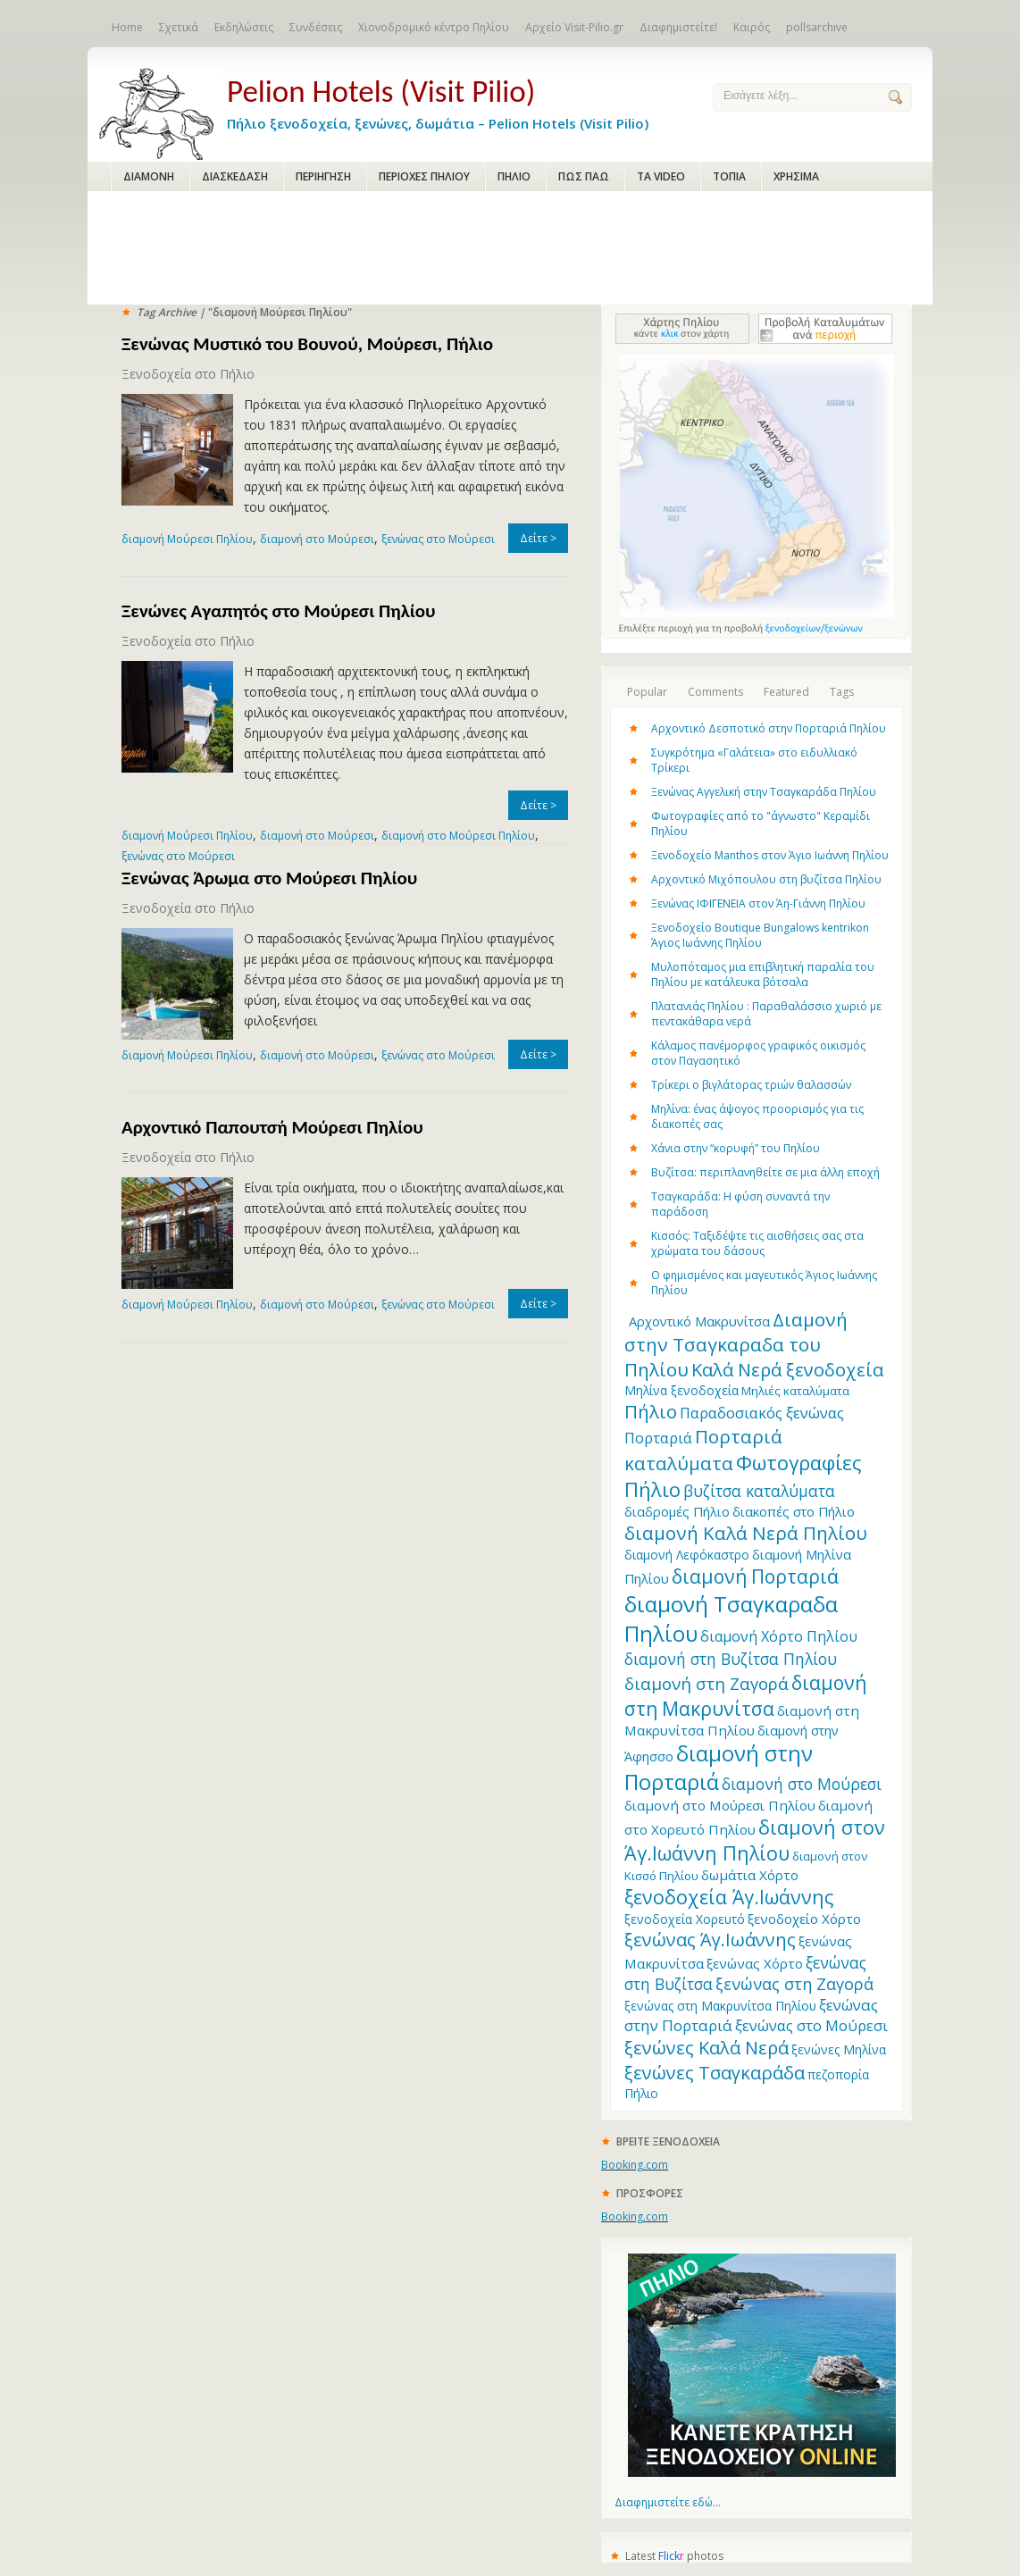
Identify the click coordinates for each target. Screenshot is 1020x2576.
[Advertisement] (510, 249)
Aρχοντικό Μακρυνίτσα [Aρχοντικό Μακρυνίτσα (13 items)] (699, 1321)
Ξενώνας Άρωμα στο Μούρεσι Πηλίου (269, 878)
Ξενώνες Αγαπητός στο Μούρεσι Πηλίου (278, 611)
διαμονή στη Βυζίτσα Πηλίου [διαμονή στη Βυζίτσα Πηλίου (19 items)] (730, 1658)
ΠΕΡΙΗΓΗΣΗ (323, 176)
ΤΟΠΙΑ (729, 176)
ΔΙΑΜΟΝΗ (148, 176)
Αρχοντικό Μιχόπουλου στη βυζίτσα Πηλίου (766, 879)
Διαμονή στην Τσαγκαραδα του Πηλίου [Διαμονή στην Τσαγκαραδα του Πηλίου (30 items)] (736, 1344)
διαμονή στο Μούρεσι (317, 539)
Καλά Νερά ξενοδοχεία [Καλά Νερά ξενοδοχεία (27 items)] (787, 1370)
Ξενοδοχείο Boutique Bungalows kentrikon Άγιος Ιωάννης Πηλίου (760, 935)
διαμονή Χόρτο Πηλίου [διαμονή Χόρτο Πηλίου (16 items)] (778, 1636)
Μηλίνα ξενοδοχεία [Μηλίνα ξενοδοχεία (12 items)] (681, 1390)
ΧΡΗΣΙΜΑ (796, 176)
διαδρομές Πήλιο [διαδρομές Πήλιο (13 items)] (677, 1511)
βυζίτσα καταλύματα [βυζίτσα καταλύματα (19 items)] (759, 1490)
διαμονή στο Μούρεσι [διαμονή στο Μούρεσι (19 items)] (802, 1783)
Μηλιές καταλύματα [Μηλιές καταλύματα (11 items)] (795, 1391)
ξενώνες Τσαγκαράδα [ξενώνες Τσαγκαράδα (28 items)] (714, 2072)
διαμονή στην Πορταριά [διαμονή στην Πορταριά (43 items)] (718, 1767)
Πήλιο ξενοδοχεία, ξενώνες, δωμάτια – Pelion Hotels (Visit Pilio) (455, 100)
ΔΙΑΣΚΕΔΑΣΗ (235, 176)
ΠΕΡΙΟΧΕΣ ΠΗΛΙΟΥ (424, 176)
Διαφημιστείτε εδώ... (668, 2502)
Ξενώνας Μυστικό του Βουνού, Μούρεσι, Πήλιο (307, 343)
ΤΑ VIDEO (661, 176)
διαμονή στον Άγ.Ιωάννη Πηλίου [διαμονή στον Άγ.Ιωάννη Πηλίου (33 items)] (754, 1840)
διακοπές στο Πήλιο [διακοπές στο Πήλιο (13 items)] (793, 1511)
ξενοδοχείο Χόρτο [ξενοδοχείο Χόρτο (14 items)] (804, 1919)
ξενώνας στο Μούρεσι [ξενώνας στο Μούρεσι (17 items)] (811, 2025)
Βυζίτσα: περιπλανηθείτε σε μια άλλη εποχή (765, 1172)
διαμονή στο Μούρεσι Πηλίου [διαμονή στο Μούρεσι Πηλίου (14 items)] (719, 1805)
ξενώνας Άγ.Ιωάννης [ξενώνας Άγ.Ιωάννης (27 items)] (710, 1940)
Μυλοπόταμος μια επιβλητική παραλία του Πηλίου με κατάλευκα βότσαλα (762, 974)
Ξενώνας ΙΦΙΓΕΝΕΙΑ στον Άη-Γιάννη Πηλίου (758, 903)
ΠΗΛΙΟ (514, 176)
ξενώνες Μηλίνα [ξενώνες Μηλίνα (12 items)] (838, 2049)
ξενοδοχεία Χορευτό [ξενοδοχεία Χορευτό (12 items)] (684, 1919)
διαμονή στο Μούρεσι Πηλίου (458, 835)
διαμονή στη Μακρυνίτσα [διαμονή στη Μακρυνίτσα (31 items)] (745, 1695)
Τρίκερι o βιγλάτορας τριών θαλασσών (751, 1084)
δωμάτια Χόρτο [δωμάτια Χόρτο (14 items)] (749, 1875)
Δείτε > (538, 538)
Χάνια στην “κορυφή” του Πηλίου (735, 1148)
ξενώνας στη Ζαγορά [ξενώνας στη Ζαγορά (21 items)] (794, 1984)
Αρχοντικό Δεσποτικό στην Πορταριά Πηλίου (768, 728)
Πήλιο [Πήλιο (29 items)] (650, 1411)
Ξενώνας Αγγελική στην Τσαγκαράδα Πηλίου (763, 791)
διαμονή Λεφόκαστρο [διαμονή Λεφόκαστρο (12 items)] (686, 1554)
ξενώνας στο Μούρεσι (438, 539)
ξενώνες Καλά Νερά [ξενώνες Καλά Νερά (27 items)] (706, 2048)
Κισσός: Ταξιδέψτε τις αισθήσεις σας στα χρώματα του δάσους (757, 1243)
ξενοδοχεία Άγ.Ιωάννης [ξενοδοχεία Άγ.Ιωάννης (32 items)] (728, 1897)
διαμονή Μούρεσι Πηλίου (187, 539)
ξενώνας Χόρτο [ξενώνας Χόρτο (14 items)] (754, 1963)
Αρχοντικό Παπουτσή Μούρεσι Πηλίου (272, 1127)
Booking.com (634, 2164)
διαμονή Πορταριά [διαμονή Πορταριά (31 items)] (755, 1576)
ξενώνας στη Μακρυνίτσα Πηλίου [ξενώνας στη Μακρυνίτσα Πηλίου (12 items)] (720, 2005)
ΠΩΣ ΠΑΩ (583, 176)
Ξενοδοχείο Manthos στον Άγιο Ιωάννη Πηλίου (770, 855)
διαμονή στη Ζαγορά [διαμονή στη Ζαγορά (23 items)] (706, 1683)
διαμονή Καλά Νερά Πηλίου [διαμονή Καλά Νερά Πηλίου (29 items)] (745, 1532)
